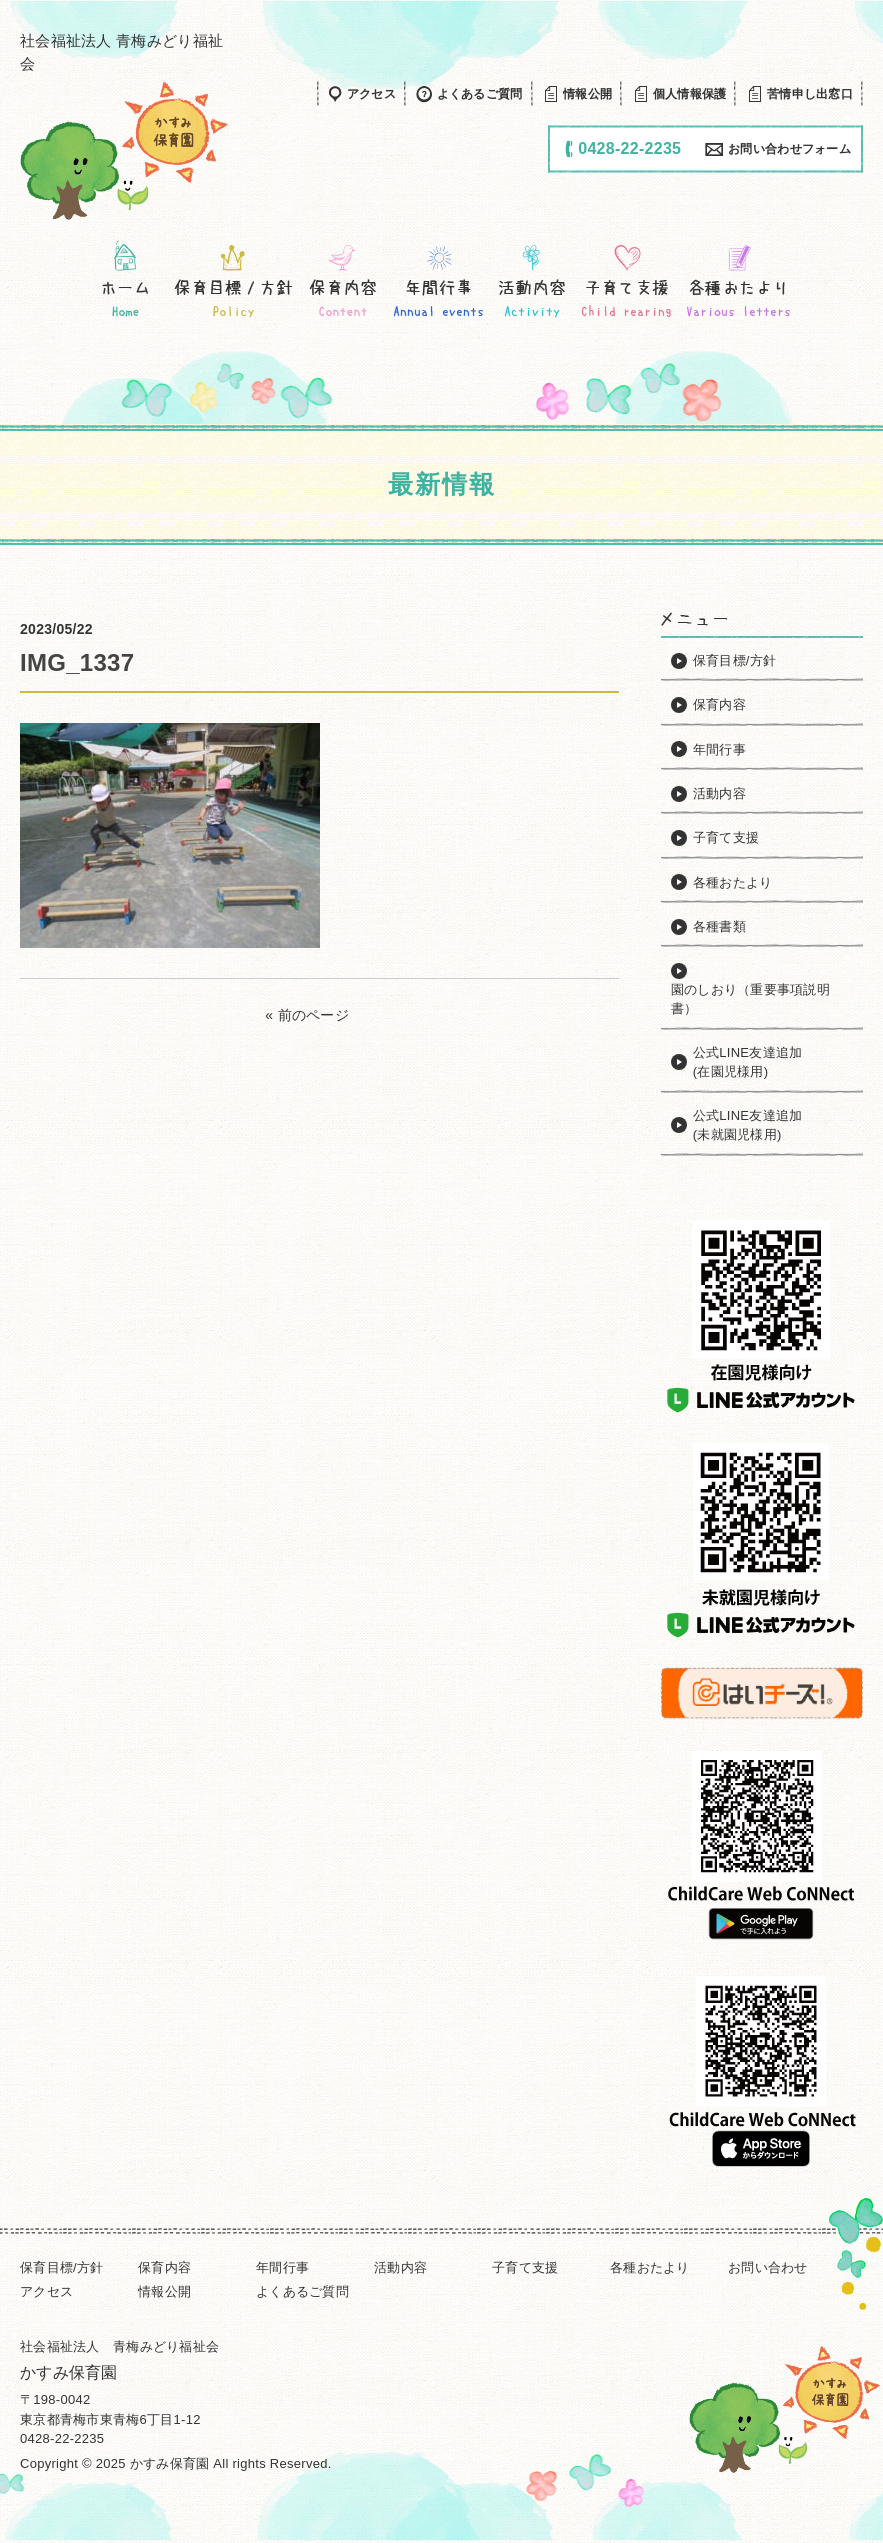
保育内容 (164, 2267)
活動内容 (400, 2267)
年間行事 (282, 2267)
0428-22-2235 (62, 2438)
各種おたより (650, 2267)
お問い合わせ (768, 2267)
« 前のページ (307, 1015)
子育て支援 (525, 2267)
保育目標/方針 (62, 2267)
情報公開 (164, 2291)
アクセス (46, 2291)
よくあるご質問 (302, 2291)
